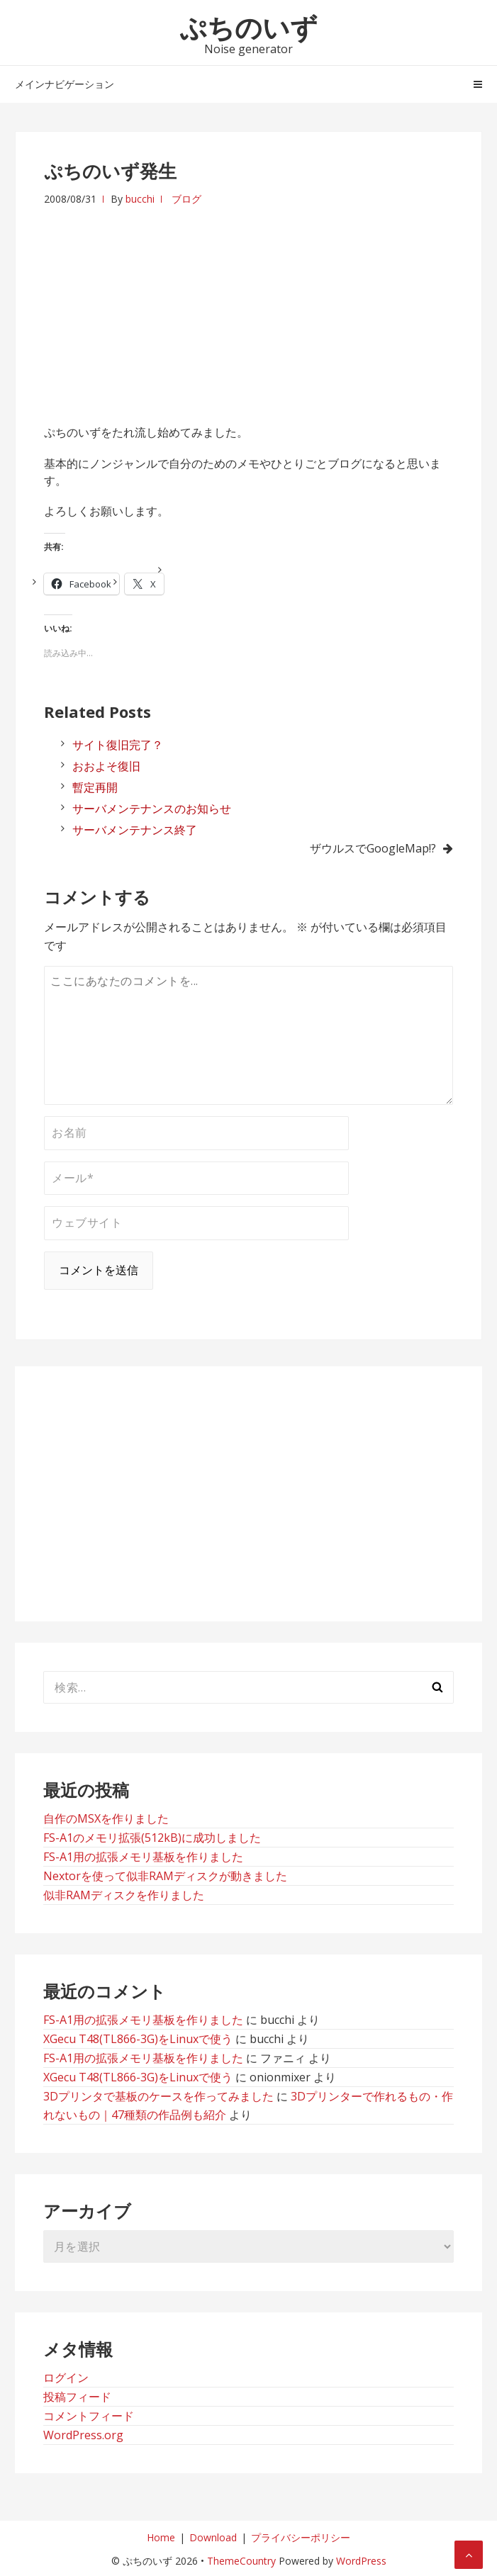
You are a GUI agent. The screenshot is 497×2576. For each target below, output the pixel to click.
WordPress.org (83, 2435)
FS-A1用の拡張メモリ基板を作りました (143, 1856)
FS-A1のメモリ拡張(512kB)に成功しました (152, 1837)
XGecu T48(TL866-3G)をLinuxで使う (138, 2039)
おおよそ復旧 (106, 766)
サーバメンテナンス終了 (134, 830)
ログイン (66, 2377)
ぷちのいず (248, 27)
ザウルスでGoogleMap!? (373, 848)
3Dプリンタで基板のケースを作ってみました (158, 2096)
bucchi (140, 199)
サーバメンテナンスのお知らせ (151, 808)
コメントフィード (88, 2416)
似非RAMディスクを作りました (123, 1895)
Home (161, 2537)
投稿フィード (77, 2397)
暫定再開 (95, 787)
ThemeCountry (241, 2560)
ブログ (186, 199)
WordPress (361, 2560)
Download (213, 2537)
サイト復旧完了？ (117, 745)
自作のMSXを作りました (106, 1818)
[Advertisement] (248, 307)
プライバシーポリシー (300, 2537)
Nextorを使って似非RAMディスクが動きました (165, 1876)
